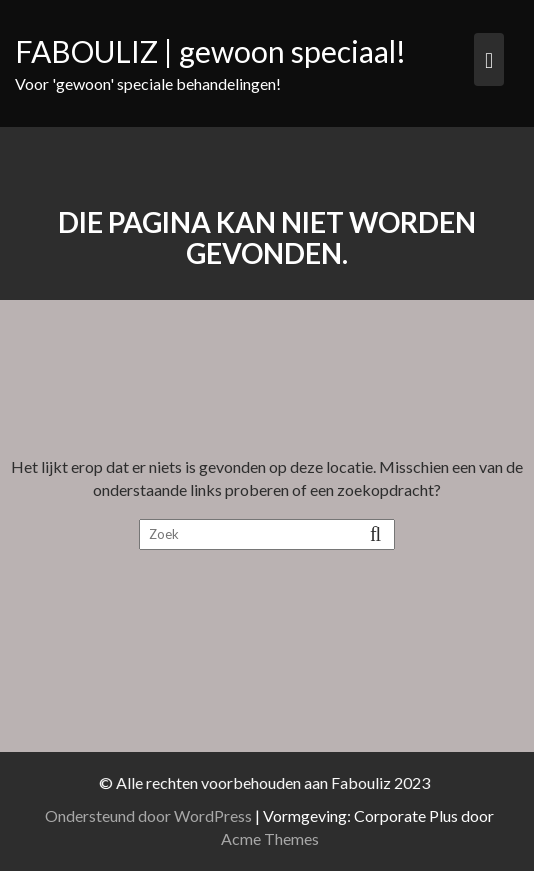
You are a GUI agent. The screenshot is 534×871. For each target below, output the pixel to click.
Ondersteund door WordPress (152, 815)
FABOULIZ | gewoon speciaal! (210, 51)
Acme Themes (273, 838)
